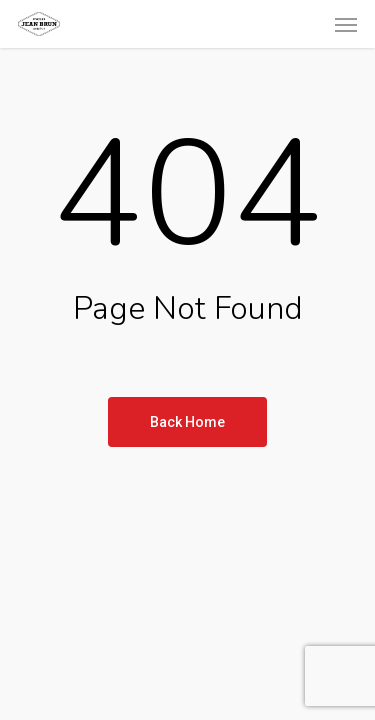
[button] (346, 24)
